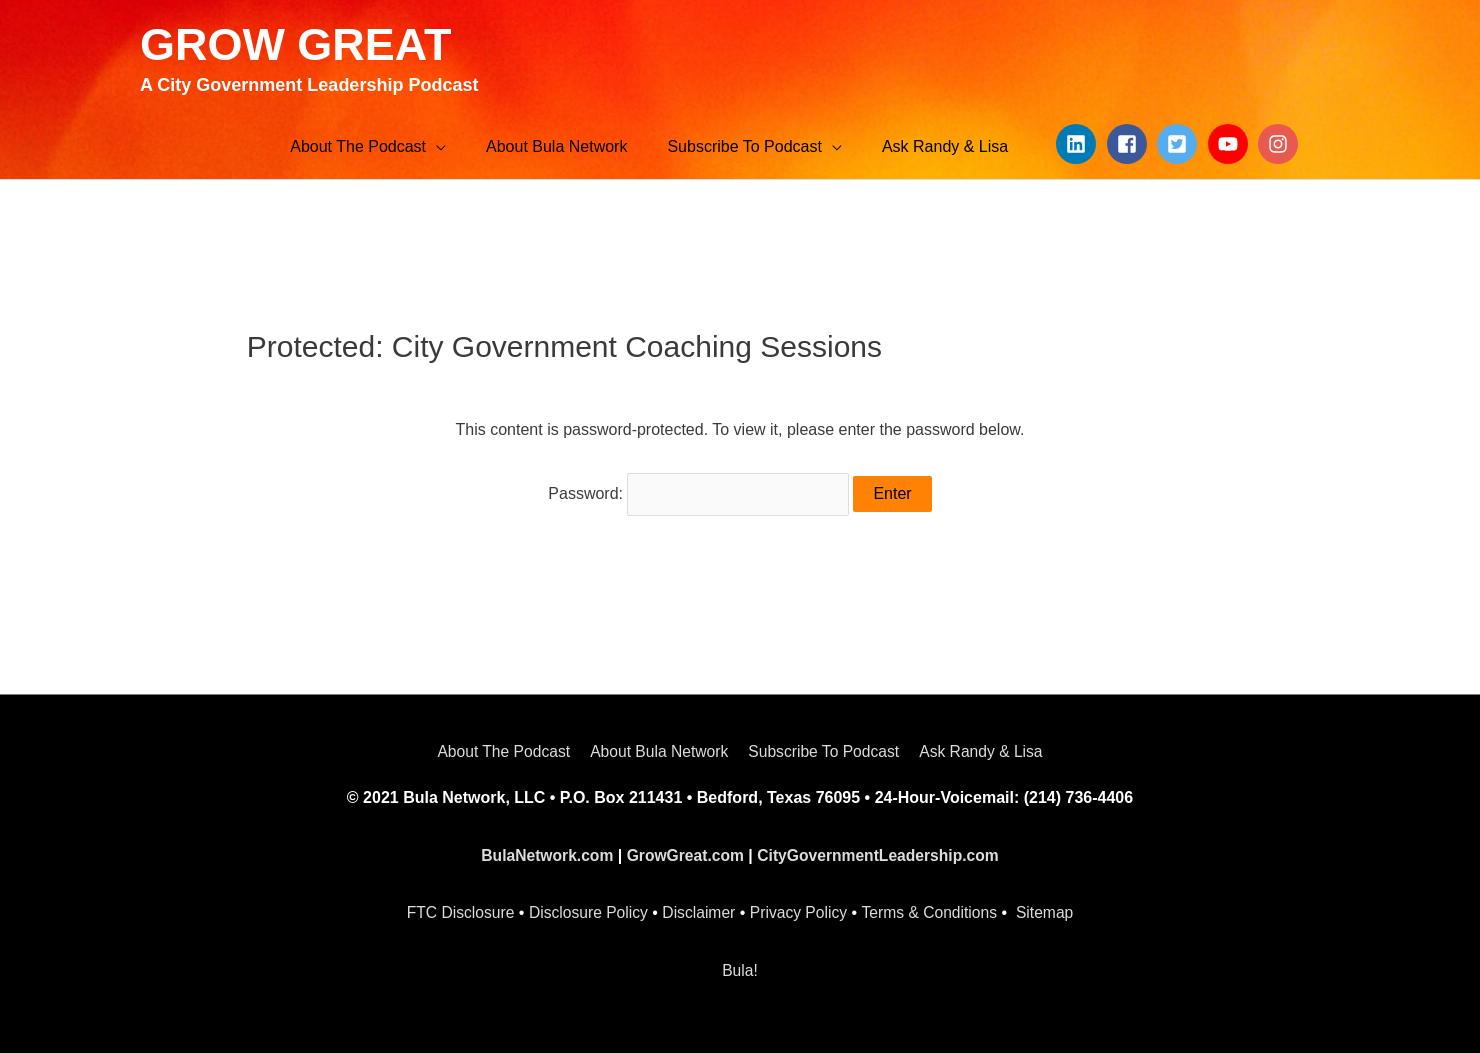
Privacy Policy (800, 909)
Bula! (740, 966)
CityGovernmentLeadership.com (880, 851)
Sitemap (1050, 909)
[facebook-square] (1130, 145)
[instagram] (1281, 145)
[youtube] (1231, 145)
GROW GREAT (299, 44)
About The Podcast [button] (498, 748)
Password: (698, 492)
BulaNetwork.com (542, 851)
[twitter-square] (1180, 145)
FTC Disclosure (455, 909)
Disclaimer (698, 909)
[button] (368, 148)
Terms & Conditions (933, 909)
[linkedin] (1079, 145)
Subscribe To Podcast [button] (825, 748)
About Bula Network (657, 748)
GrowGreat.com (684, 851)
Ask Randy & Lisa (986, 748)
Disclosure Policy (586, 909)
